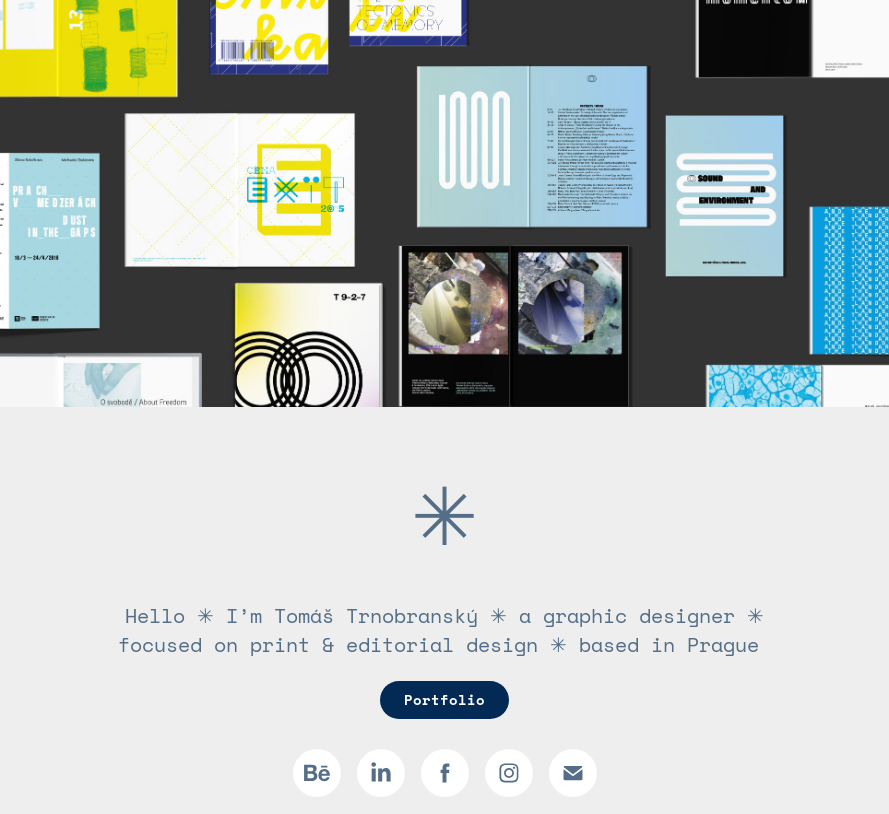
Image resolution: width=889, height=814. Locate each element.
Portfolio (444, 699)
